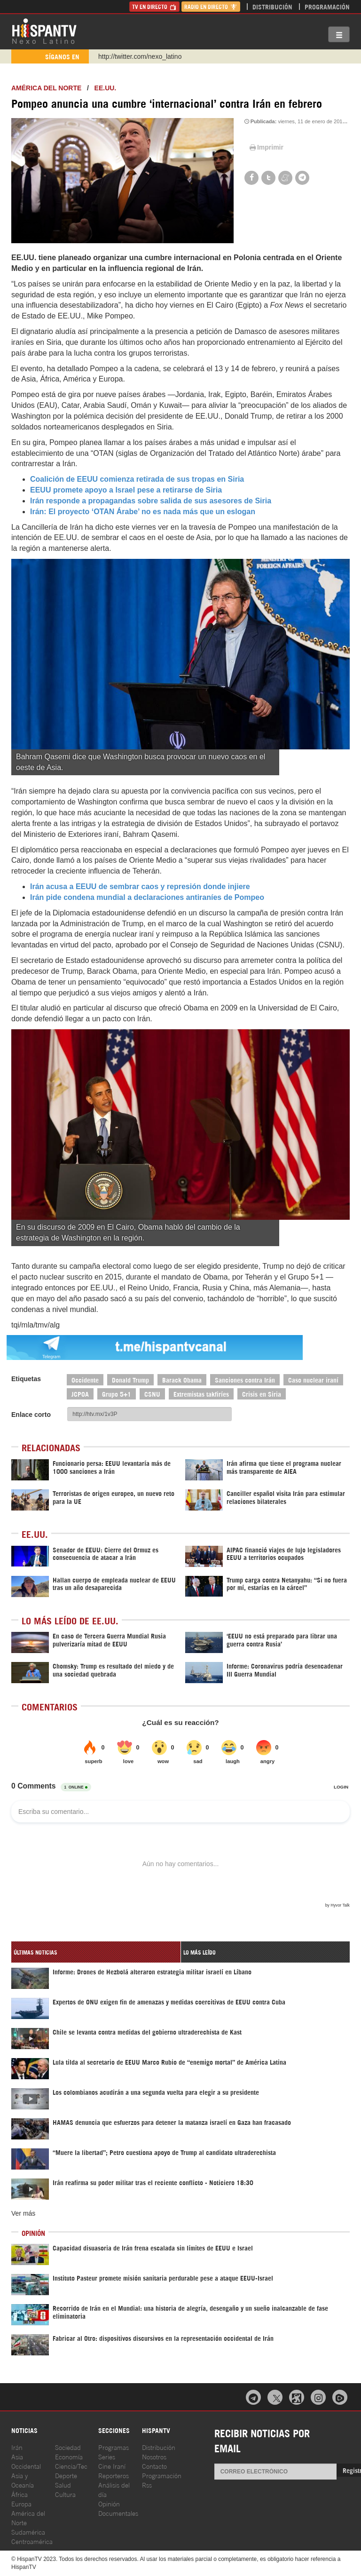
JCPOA (80, 1393)
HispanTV (44, 30)
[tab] (95, 1952)
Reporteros (113, 2475)
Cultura (65, 2494)
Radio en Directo (210, 6)
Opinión (109, 2503)
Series (106, 2456)
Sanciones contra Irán (245, 1379)
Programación (327, 6)
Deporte (66, 2475)
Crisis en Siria (261, 1393)
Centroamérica (32, 2541)
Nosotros (154, 2456)
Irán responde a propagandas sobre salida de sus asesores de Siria (150, 501)
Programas (113, 2447)
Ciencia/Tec (71, 2465)
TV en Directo (154, 6)
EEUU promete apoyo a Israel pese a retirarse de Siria (126, 490)
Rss (147, 2484)
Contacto (154, 2465)
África (19, 2494)
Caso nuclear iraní (313, 1379)
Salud (63, 2484)
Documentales (118, 2512)
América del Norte (46, 88)
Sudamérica (28, 2531)
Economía (69, 2456)
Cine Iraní (112, 2465)
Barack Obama (182, 1379)
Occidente (85, 1379)
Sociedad (68, 2447)
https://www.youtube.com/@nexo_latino (155, 56)
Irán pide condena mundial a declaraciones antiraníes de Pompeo (147, 897)
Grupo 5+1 (116, 1393)
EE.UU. (105, 88)
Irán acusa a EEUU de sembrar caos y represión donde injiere (140, 886)
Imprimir (265, 147)
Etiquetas (26, 1379)
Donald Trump (130, 1379)
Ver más (23, 2213)
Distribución (272, 6)
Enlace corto (31, 1414)
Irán (17, 2447)
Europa (21, 2503)
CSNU (152, 1393)
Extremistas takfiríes (201, 1393)
